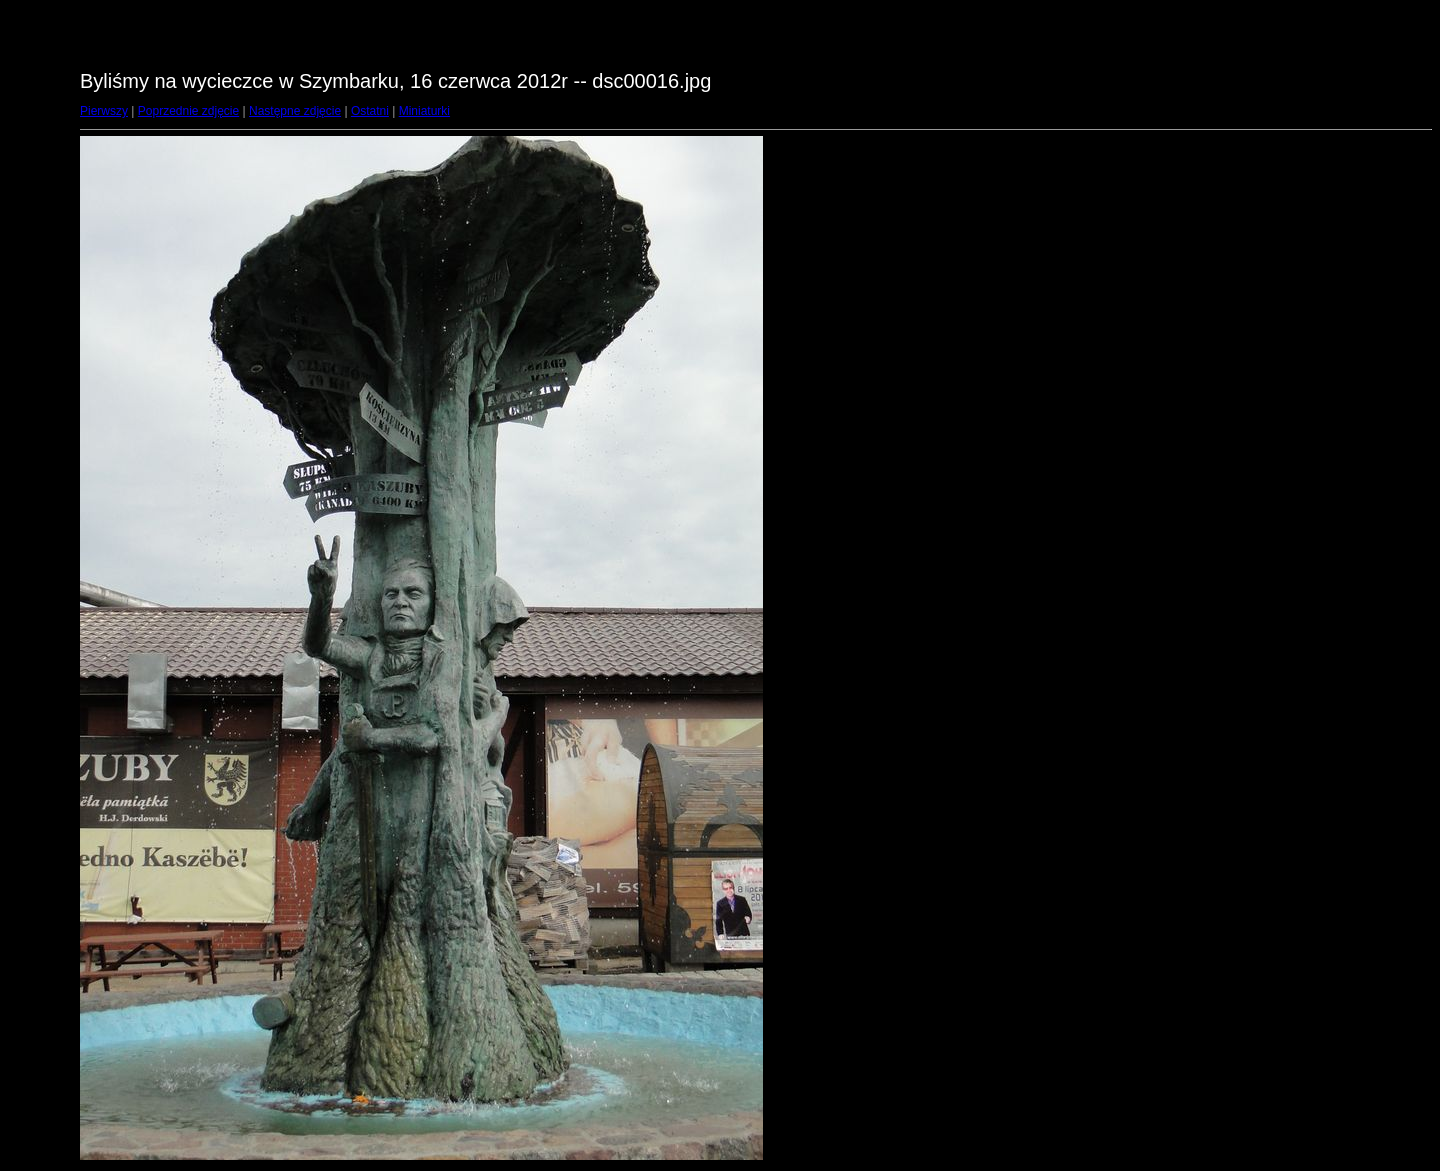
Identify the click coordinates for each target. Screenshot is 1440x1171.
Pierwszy (104, 111)
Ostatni (370, 111)
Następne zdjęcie (295, 111)
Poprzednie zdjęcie (188, 111)
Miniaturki (424, 111)
